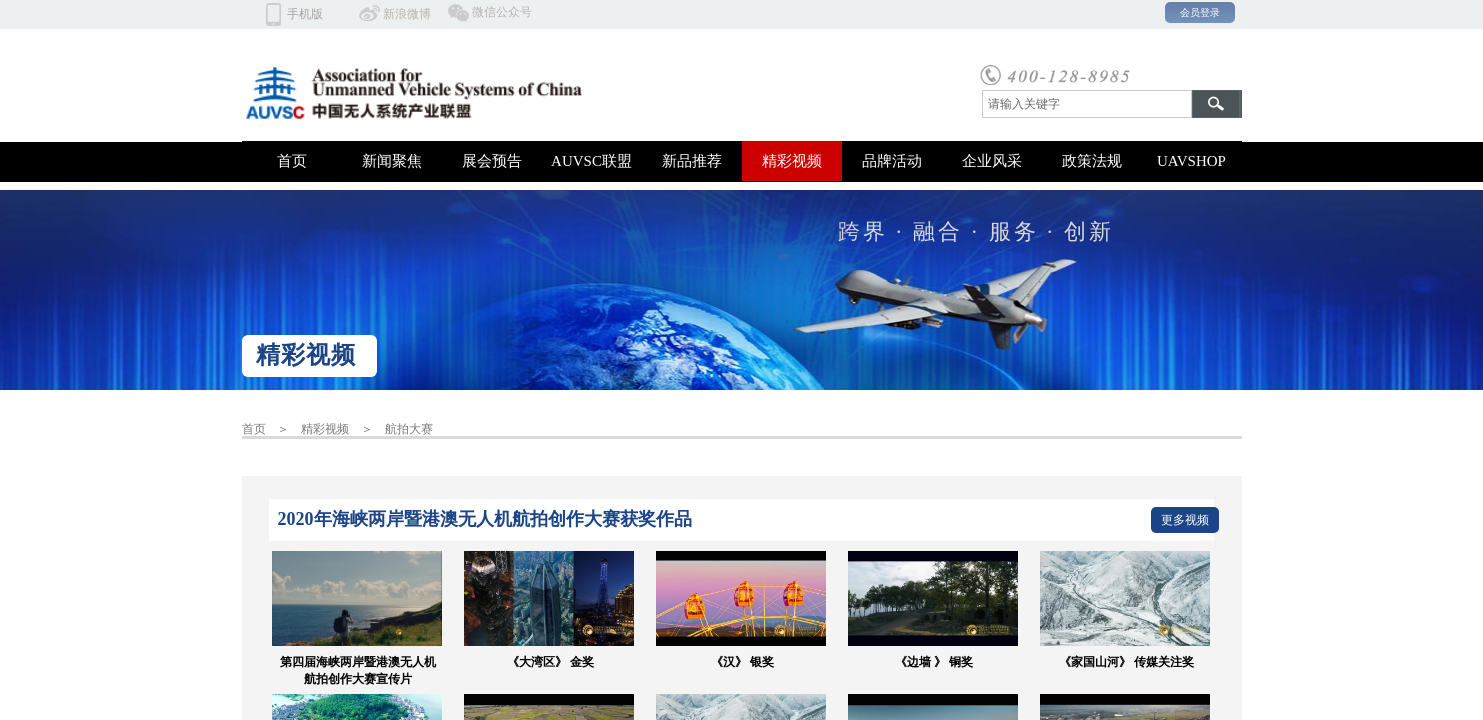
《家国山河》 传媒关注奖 (1126, 662)
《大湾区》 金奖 (550, 662)
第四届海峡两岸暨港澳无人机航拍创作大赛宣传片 (358, 670)
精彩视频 (792, 161)
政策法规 (1092, 161)
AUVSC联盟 (591, 161)
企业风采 (992, 161)
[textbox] (1087, 104)
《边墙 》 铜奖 (934, 662)
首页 (292, 161)
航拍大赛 (409, 429)
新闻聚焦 (392, 161)
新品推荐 (692, 161)
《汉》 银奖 (742, 662)
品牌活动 (892, 161)
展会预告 (492, 161)
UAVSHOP (1191, 161)
